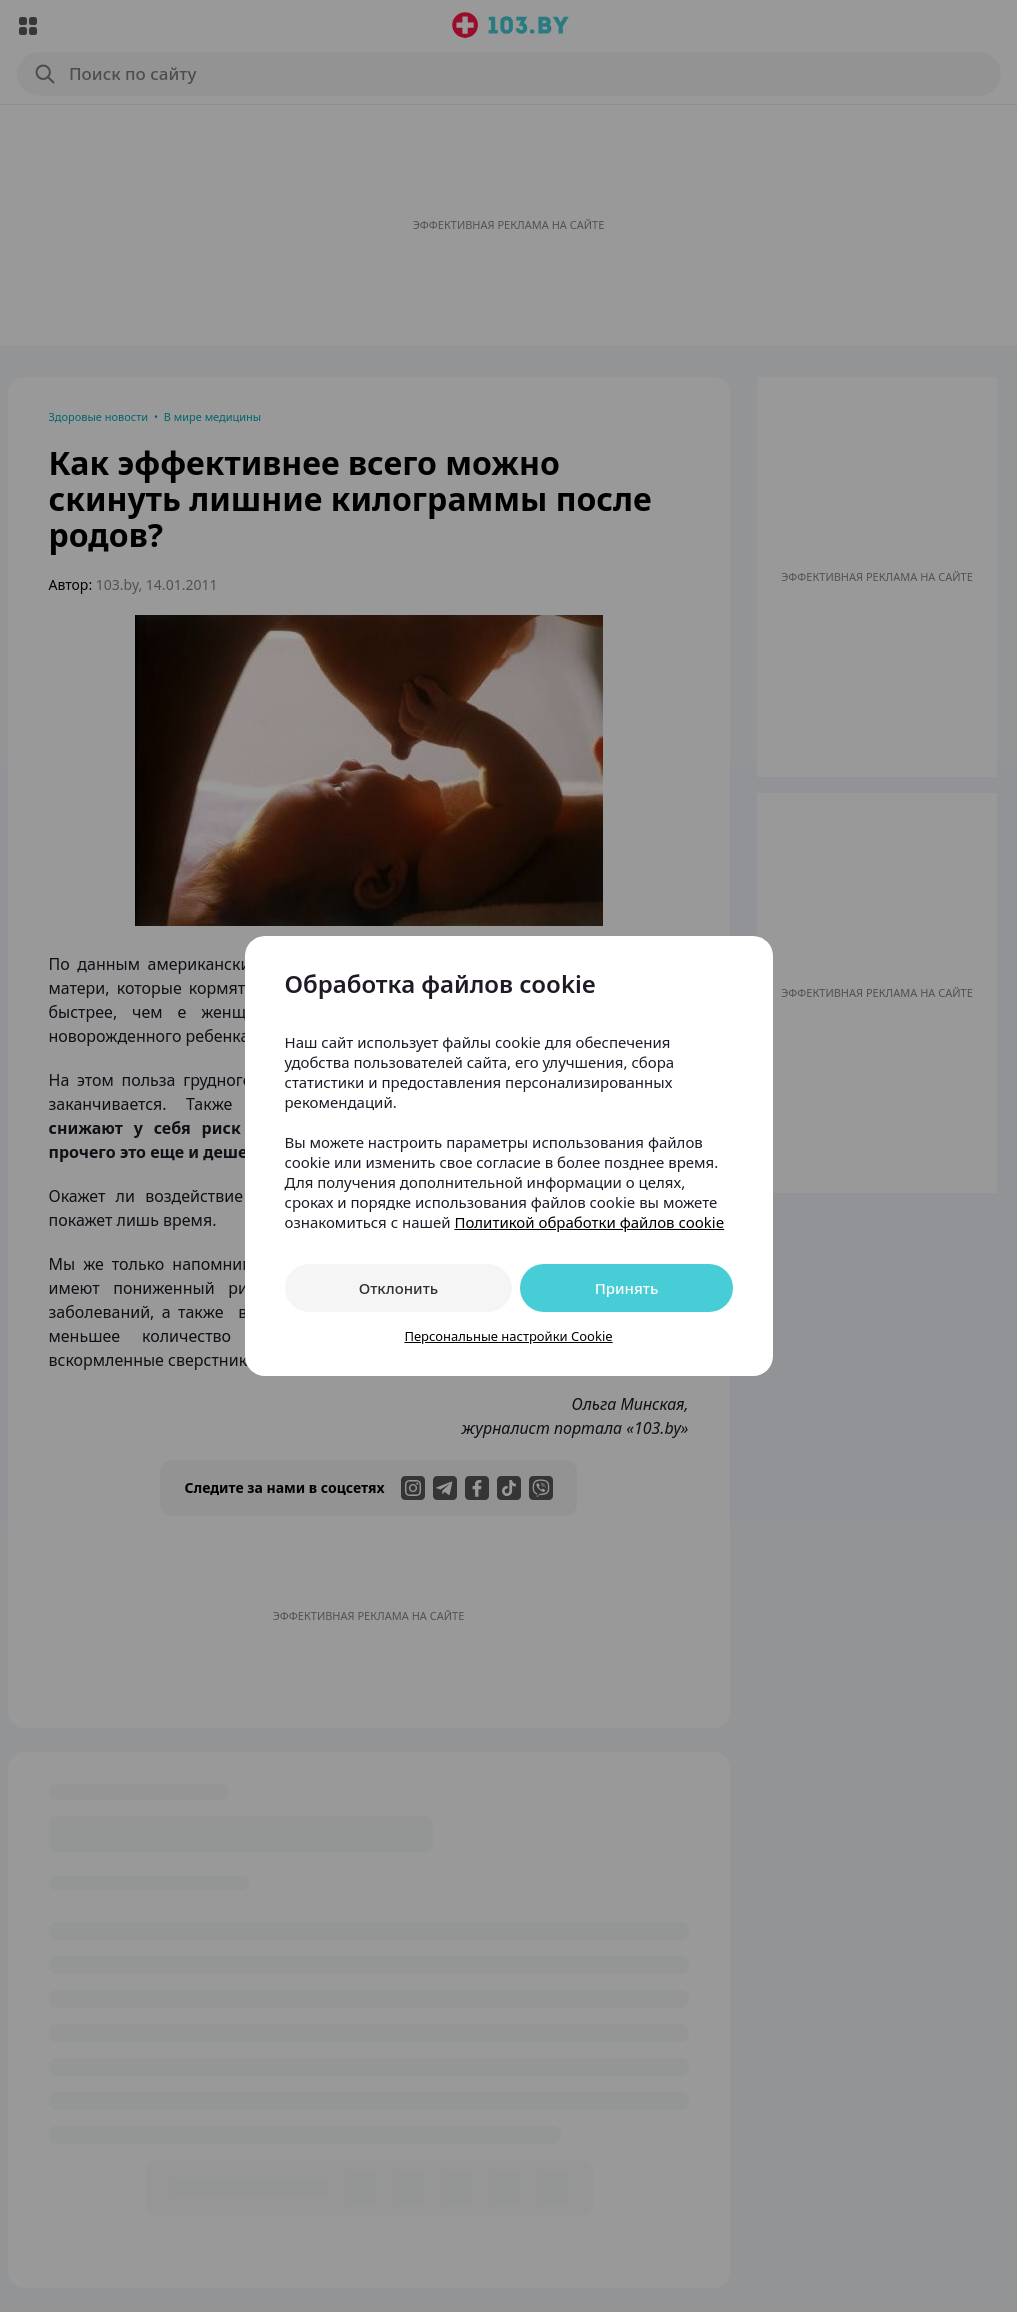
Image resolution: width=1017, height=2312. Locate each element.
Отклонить (398, 1288)
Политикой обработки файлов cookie (589, 1222)
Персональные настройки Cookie (508, 1336)
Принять (627, 1288)
